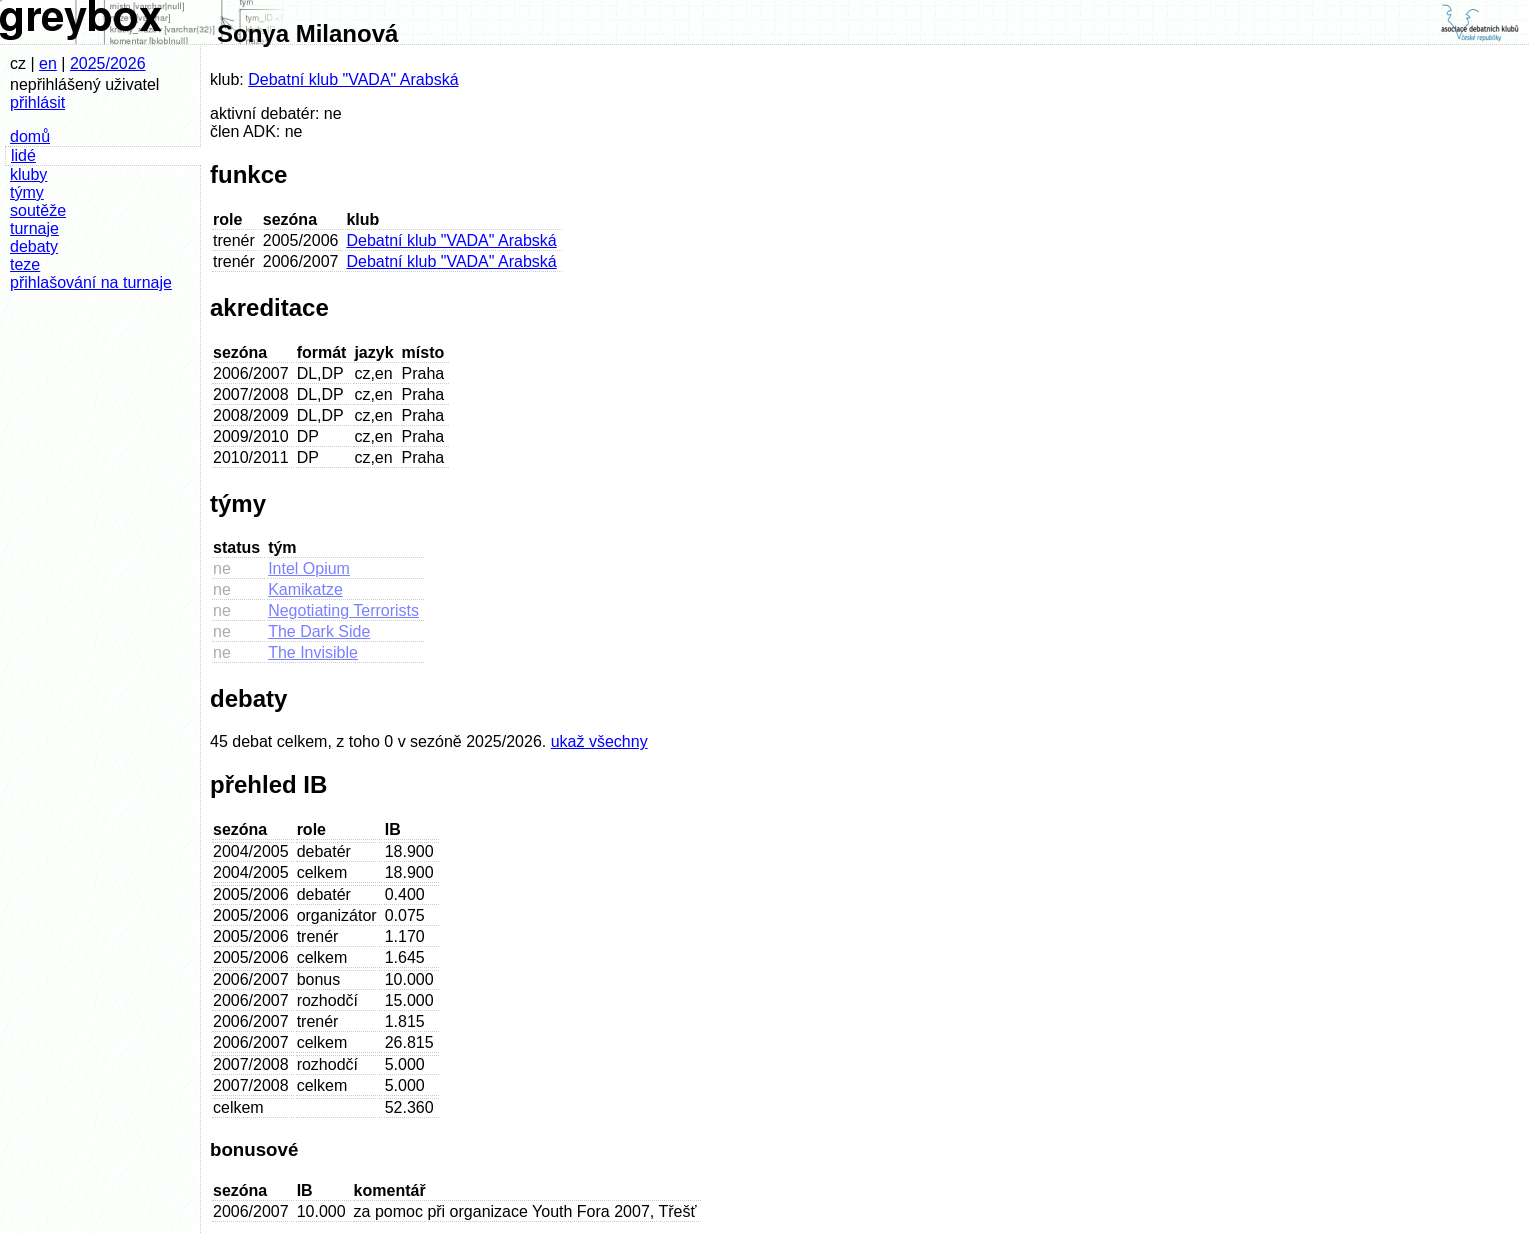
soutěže (38, 210)
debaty (34, 246)
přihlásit (37, 102)
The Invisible (313, 652)
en (48, 63)
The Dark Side (319, 631)
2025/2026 (108, 63)
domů (30, 136)
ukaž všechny (599, 741)
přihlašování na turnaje (91, 282)
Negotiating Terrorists (343, 610)
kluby (28, 174)
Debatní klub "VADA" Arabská (353, 79)
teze (25, 264)
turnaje (34, 228)
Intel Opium (309, 568)
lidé (23, 155)
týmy (27, 192)
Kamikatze (305, 589)
